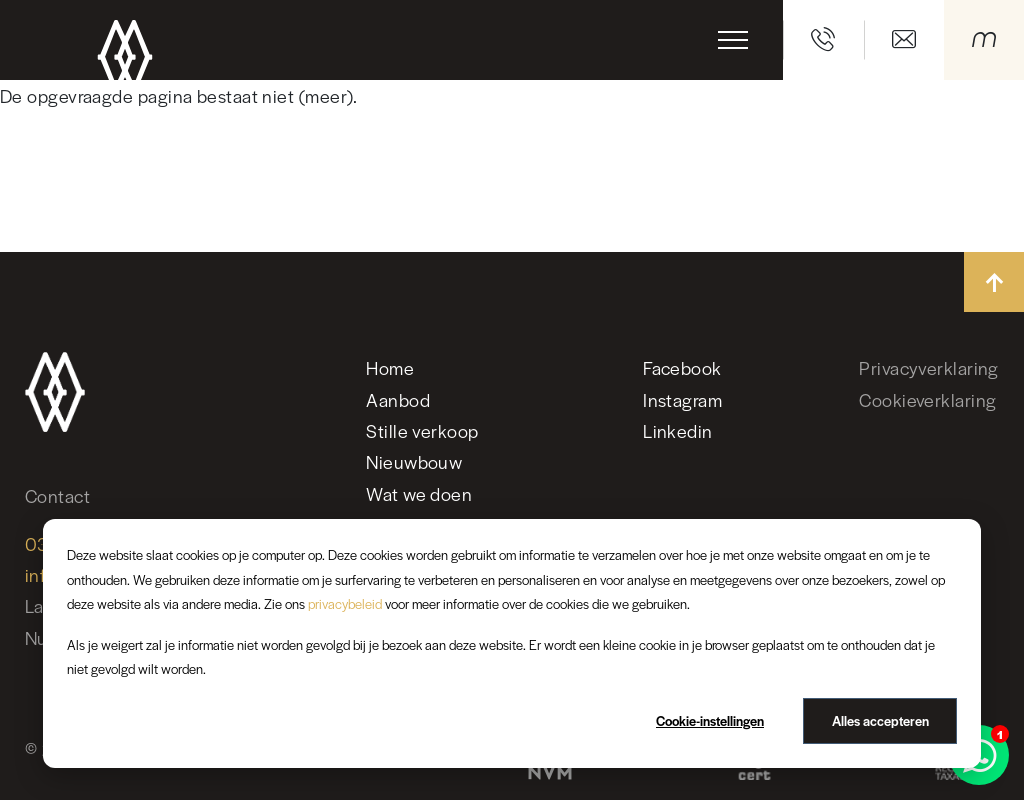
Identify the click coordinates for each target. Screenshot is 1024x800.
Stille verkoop (422, 430)
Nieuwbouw (414, 461)
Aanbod (398, 399)
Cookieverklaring (927, 399)
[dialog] (512, 643)
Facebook (682, 367)
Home (390, 367)
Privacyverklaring (929, 367)
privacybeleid (345, 603)
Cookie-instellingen (710, 720)
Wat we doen (419, 493)
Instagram (682, 399)
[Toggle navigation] (733, 40)
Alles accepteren (880, 720)
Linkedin (678, 430)
